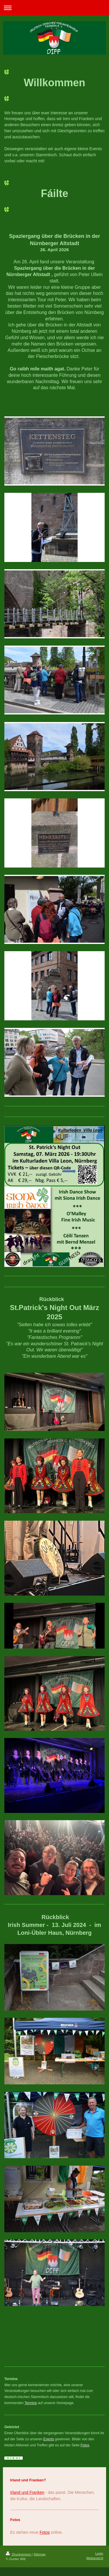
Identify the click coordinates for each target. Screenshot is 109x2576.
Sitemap (40, 2554)
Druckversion (19, 2554)
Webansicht (94, 2558)
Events (48, 2439)
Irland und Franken (27, 2492)
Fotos (85, 2445)
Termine (30, 2403)
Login (99, 2553)
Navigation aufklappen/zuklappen (54, 7)
